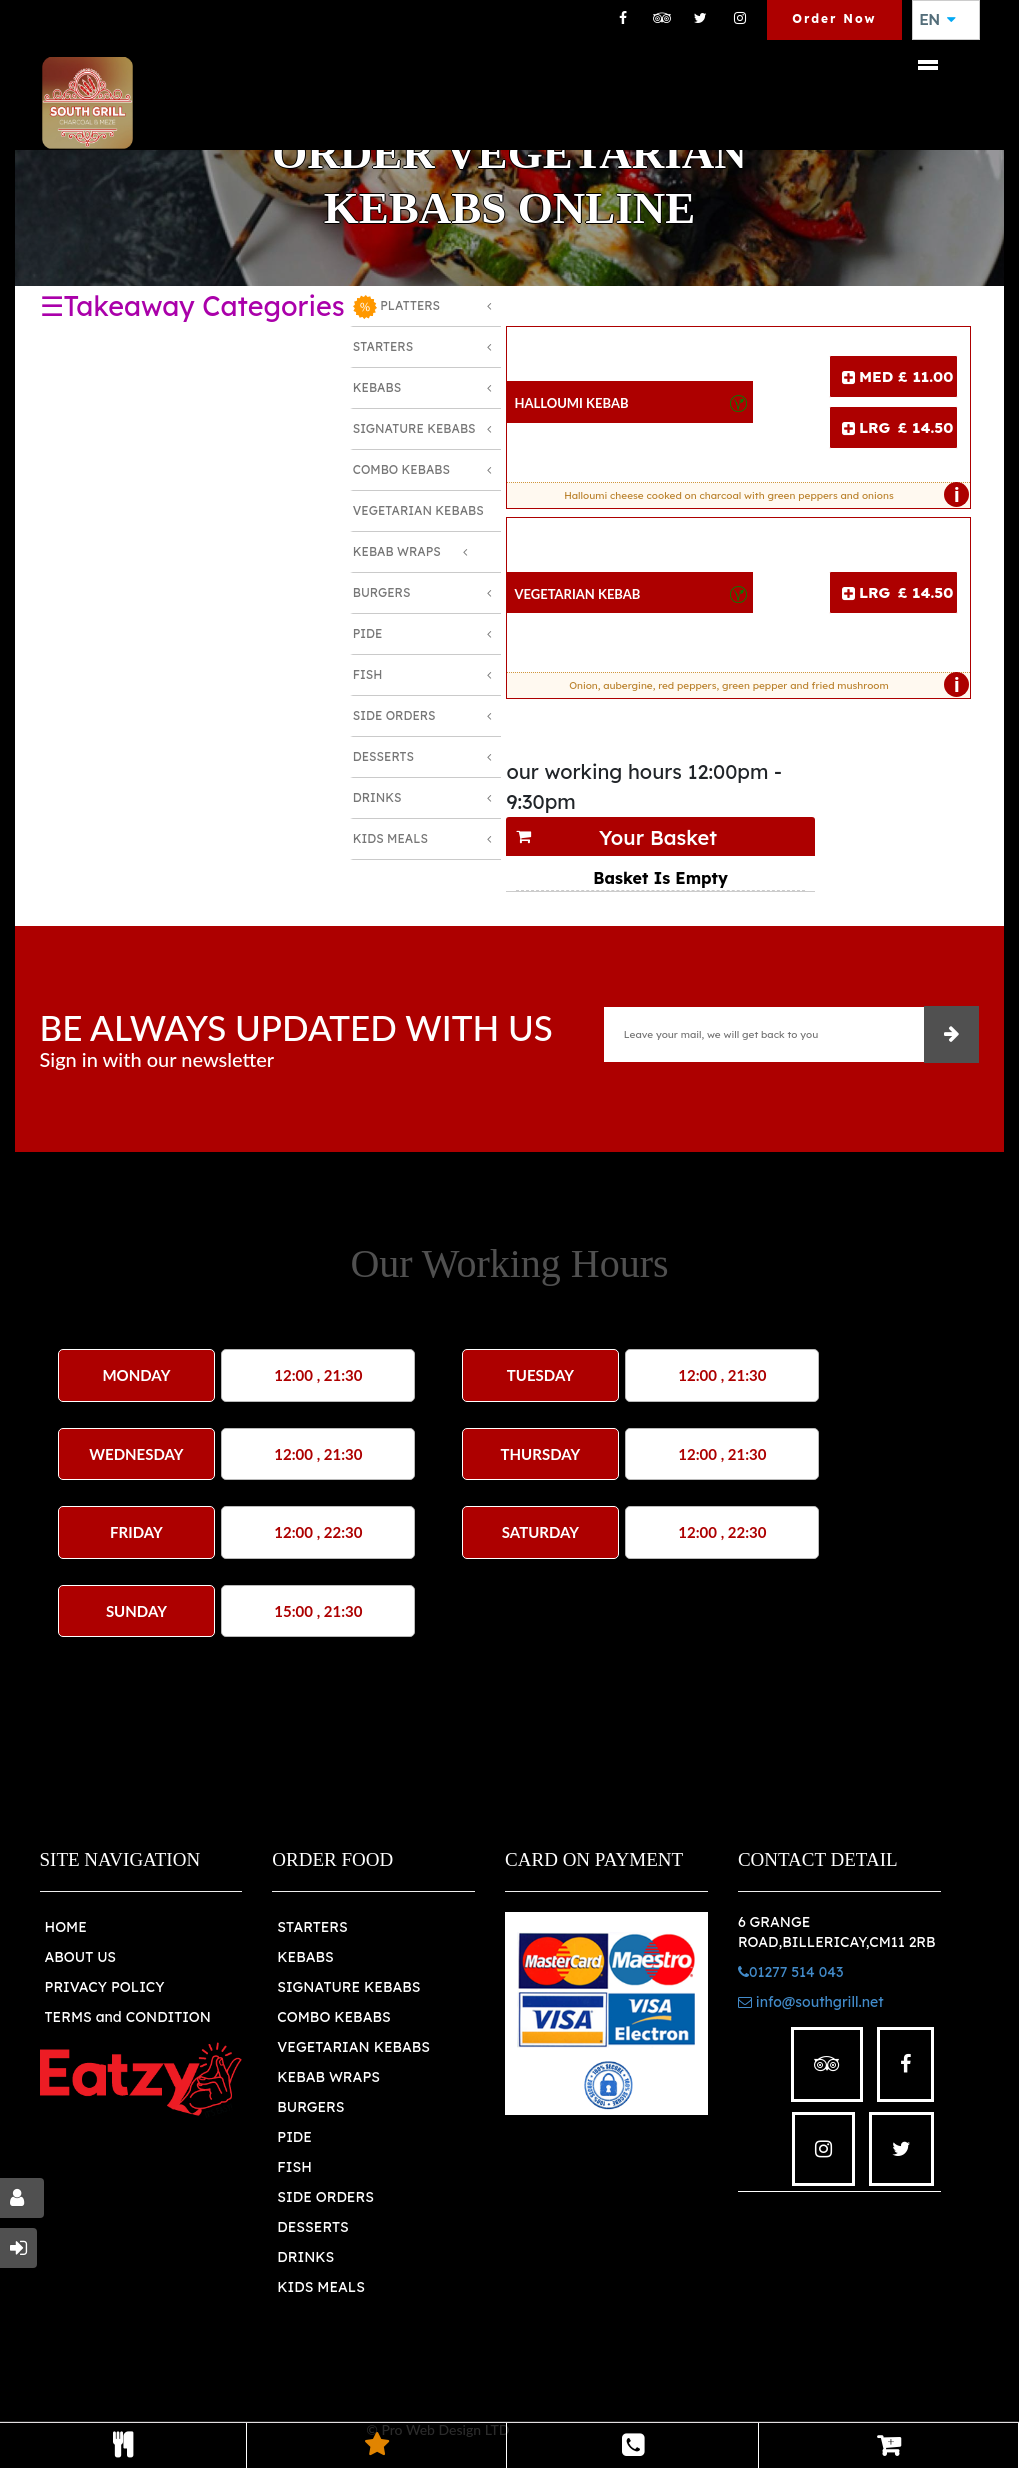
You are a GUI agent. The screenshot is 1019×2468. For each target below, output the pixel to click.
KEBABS (305, 1957)
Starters (383, 346)
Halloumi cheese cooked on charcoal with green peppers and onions (762, 495)
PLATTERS (396, 307)
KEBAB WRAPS (328, 2077)
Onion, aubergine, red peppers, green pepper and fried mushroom (764, 685)
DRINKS (305, 2257)
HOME (66, 1927)
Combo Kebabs (401, 469)
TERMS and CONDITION (128, 2017)
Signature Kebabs (414, 428)
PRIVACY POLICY (105, 1987)
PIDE (294, 2137)
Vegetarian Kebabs (418, 510)
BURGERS (310, 2107)
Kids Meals (390, 838)
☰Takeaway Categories (192, 306)
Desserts (383, 756)
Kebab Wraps (397, 551)
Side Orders (394, 715)
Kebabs (377, 387)
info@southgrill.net (811, 2002)
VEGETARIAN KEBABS (353, 2047)
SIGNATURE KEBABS (348, 1987)
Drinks (377, 797)
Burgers (382, 592)
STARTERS (312, 1927)
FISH (294, 2167)
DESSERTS (312, 2227)
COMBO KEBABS (333, 2017)
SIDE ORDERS (325, 2197)
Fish (368, 674)
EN (938, 20)
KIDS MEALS (321, 2287)
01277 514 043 (790, 1972)
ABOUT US (81, 1957)
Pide (368, 633)
